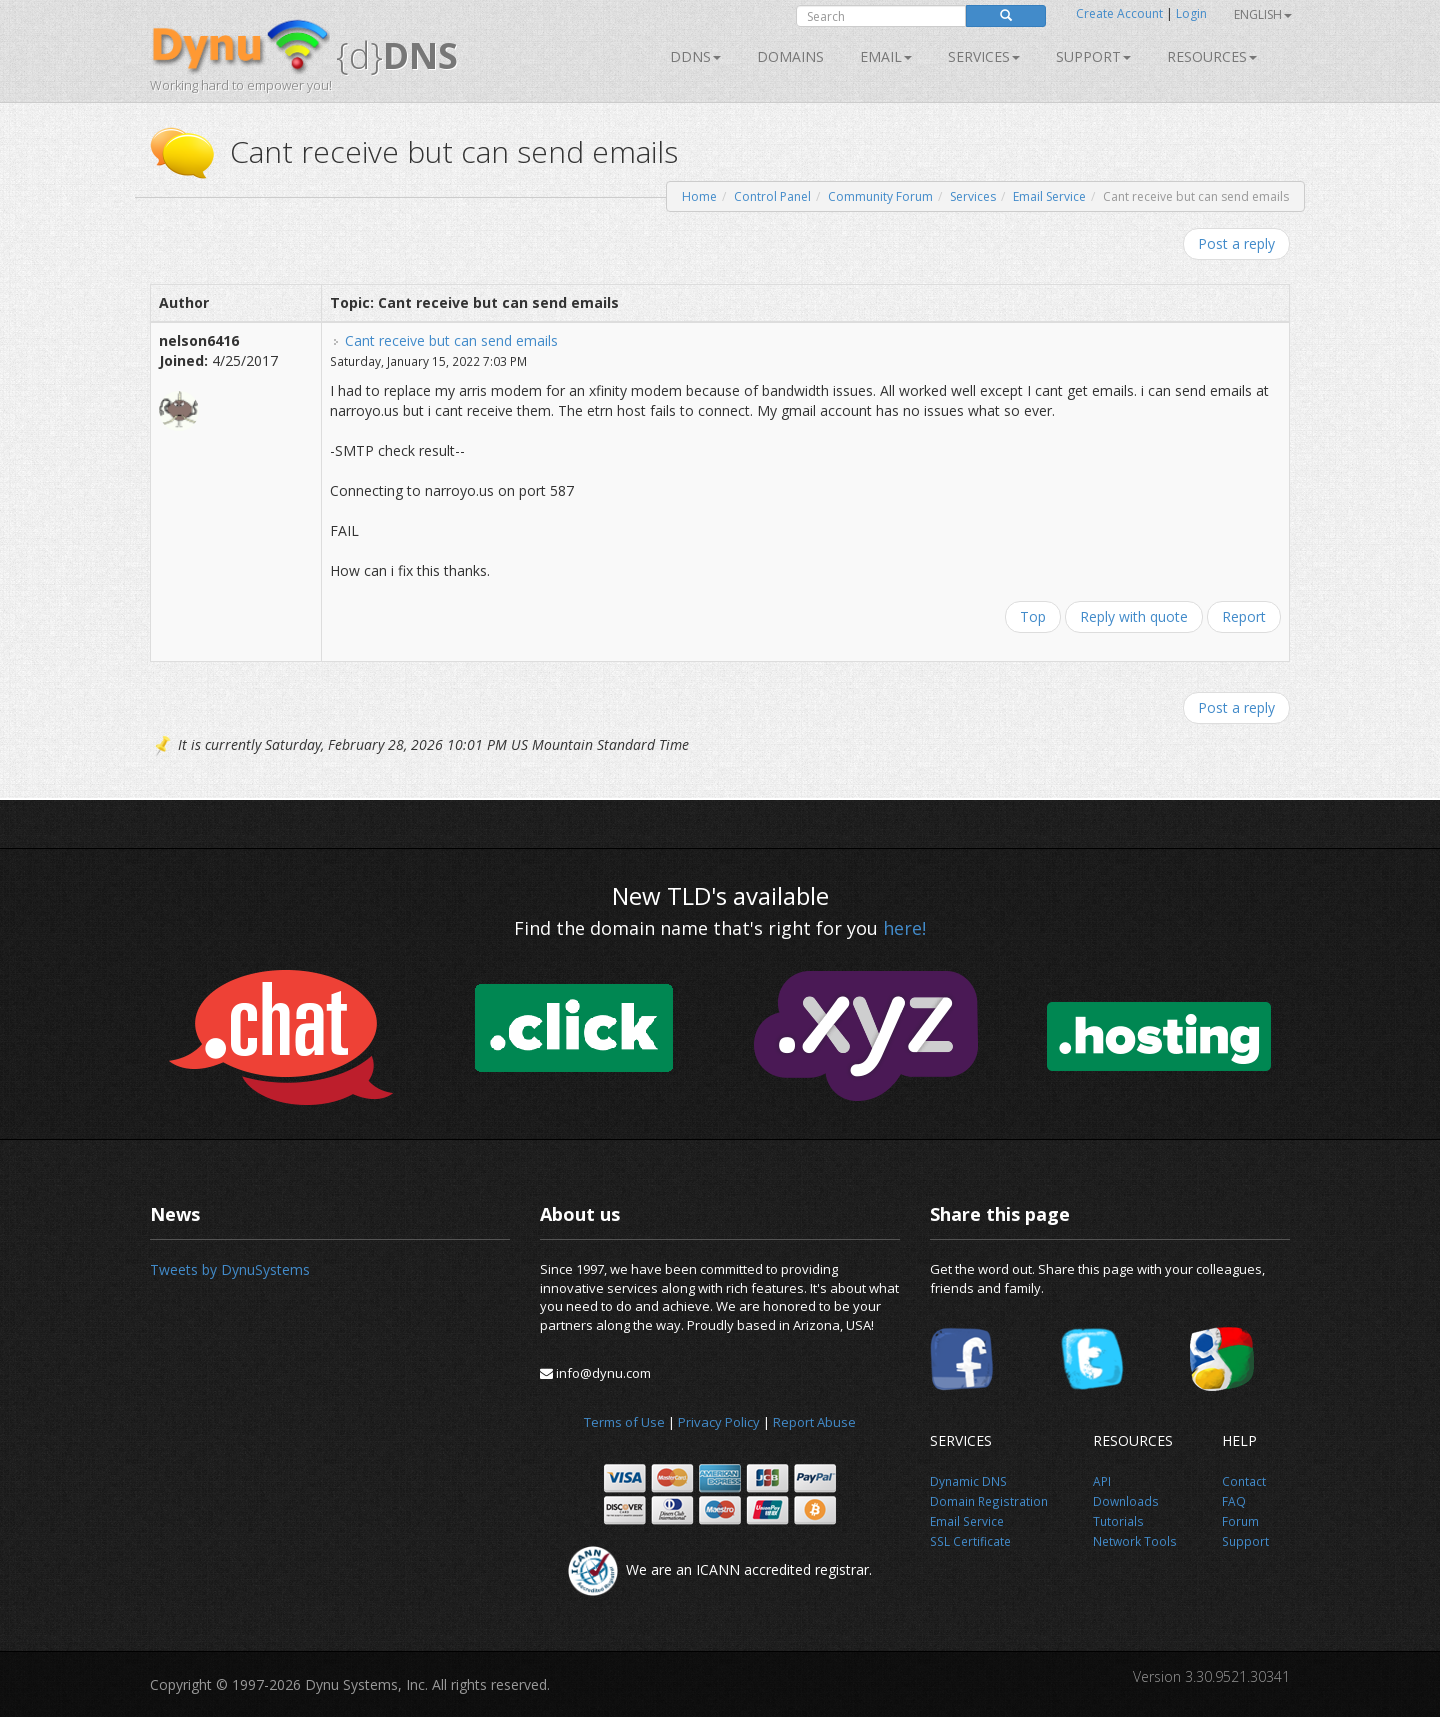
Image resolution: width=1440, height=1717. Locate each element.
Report (1244, 616)
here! (904, 928)
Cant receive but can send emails (451, 340)
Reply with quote (1134, 616)
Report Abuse (814, 1422)
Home (699, 196)
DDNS (695, 56)
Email (886, 56)
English (1263, 14)
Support (1093, 56)
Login (1191, 13)
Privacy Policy (719, 1422)
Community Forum (880, 196)
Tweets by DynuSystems (230, 1269)
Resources (1212, 56)
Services (973, 196)
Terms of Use (624, 1422)
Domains (790, 56)
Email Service (1049, 196)
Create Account (1119, 13)
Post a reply (1236, 243)
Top (1033, 616)
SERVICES (984, 56)
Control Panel (772, 196)
